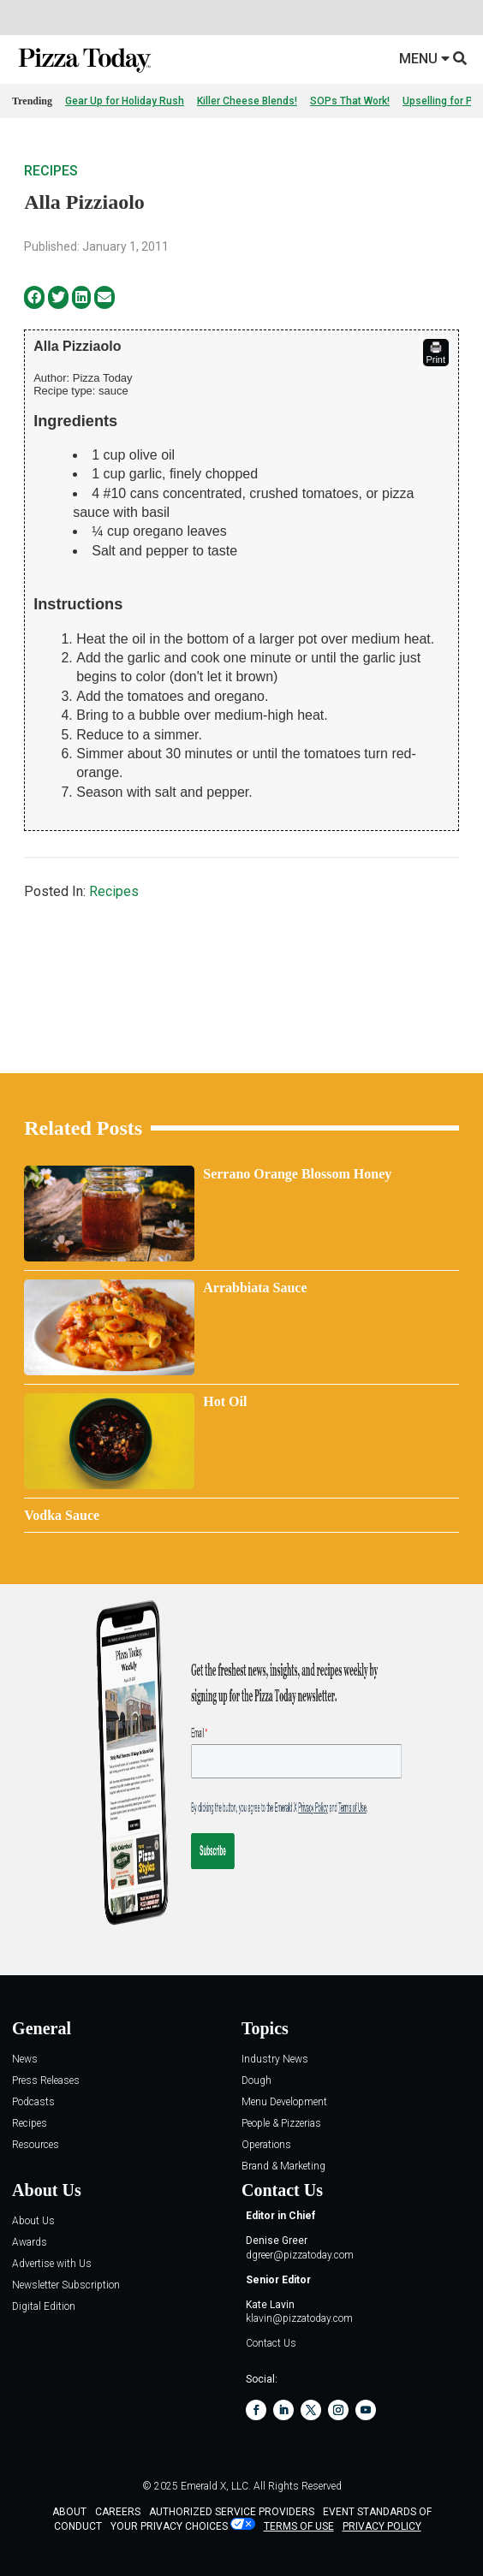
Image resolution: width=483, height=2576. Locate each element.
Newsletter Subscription (66, 2285)
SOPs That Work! (350, 101)
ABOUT (69, 2512)
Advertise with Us (52, 2264)
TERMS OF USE (299, 2526)
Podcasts (33, 2102)
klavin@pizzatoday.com (299, 2318)
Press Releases (46, 2080)
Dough (256, 2080)
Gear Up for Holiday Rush (124, 101)
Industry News (275, 2059)
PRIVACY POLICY (382, 2526)
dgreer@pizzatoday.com (300, 2255)
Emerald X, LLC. (216, 2486)
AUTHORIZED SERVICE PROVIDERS (231, 2512)
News (25, 2059)
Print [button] (435, 353)
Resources (35, 2145)
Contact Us (271, 2343)
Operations (266, 2145)
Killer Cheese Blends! (247, 101)
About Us (33, 2221)
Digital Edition (43, 2306)
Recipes (51, 171)
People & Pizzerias (281, 2123)
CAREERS (117, 2512)
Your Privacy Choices (169, 2526)
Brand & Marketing (283, 2166)
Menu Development (284, 2102)
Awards (29, 2242)
